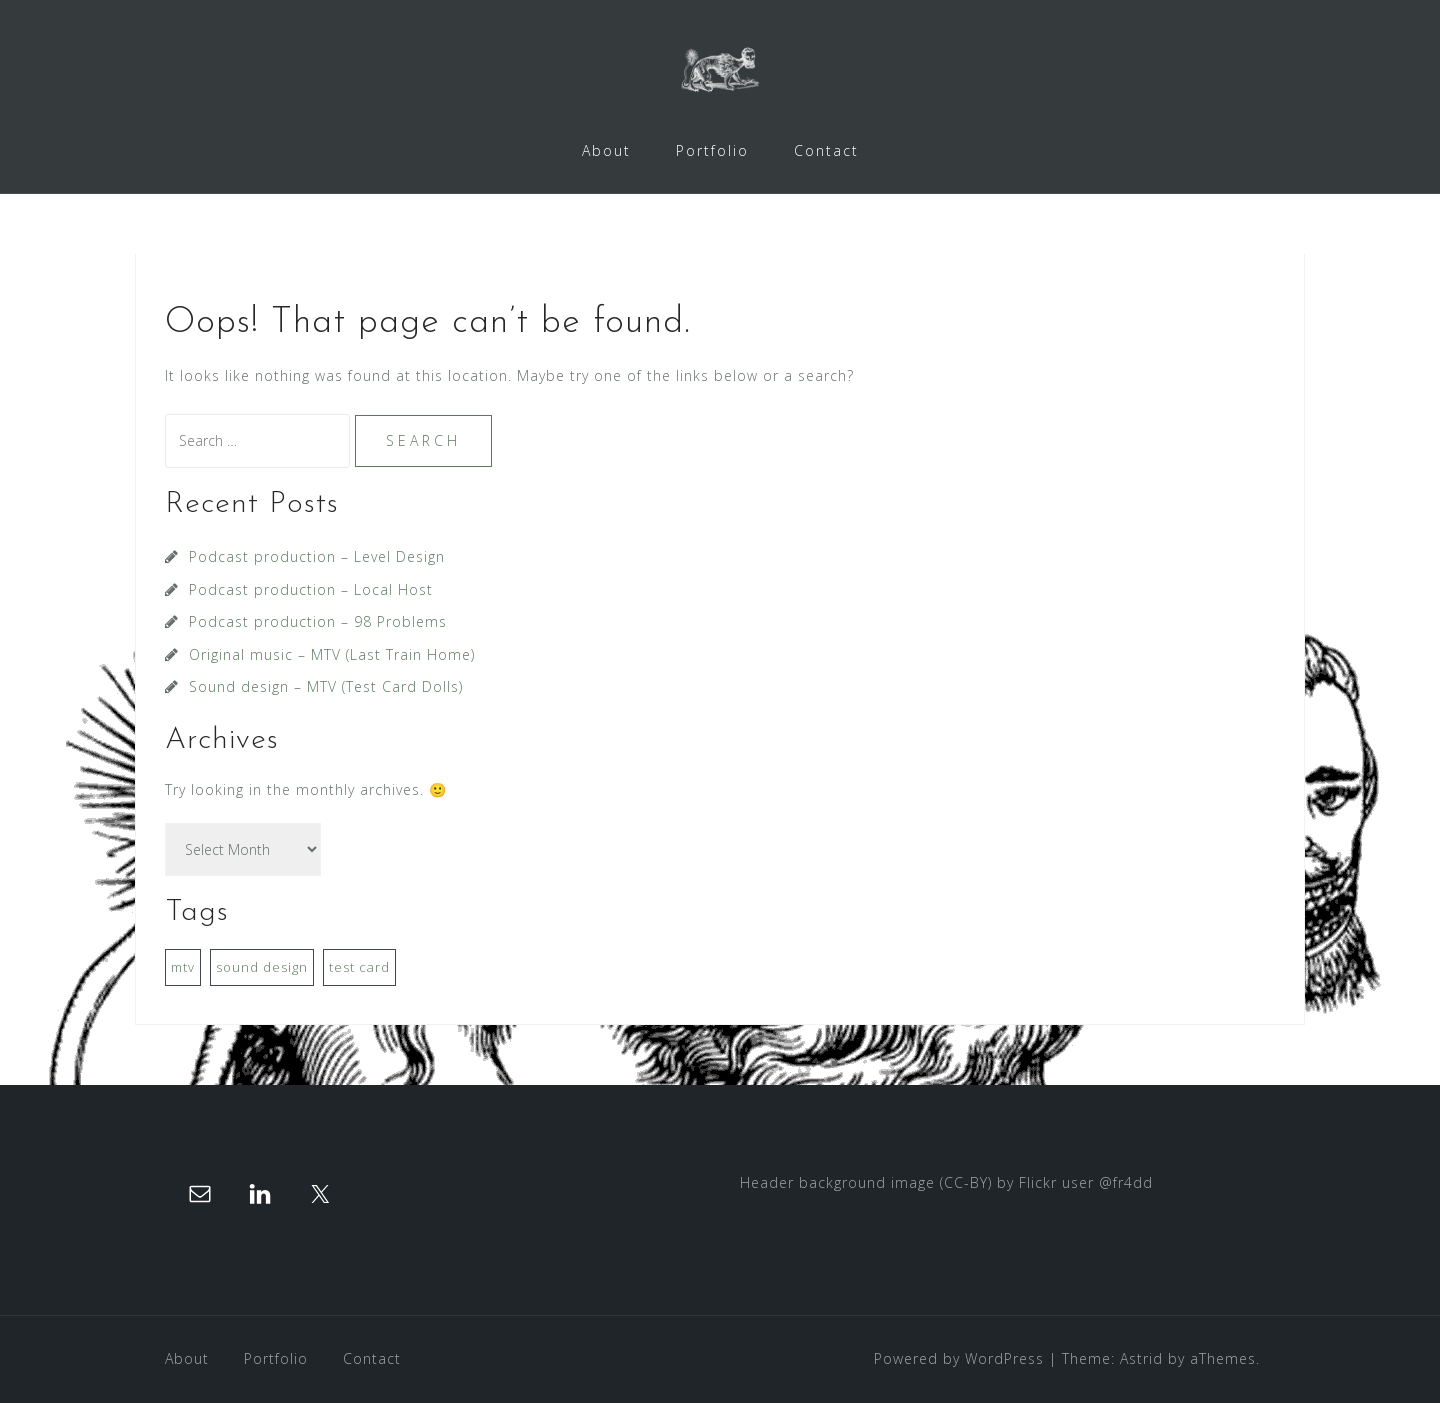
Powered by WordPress (959, 1358)
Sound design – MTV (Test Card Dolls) (326, 686)
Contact (826, 150)
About (606, 150)
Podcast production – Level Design (317, 556)
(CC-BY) (966, 1182)
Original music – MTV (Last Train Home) (332, 654)
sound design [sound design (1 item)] (262, 967)
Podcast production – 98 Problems (318, 621)
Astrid (1141, 1358)
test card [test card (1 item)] (359, 967)
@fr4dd (1126, 1182)
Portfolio (712, 150)
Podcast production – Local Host (311, 589)
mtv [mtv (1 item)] (183, 967)
